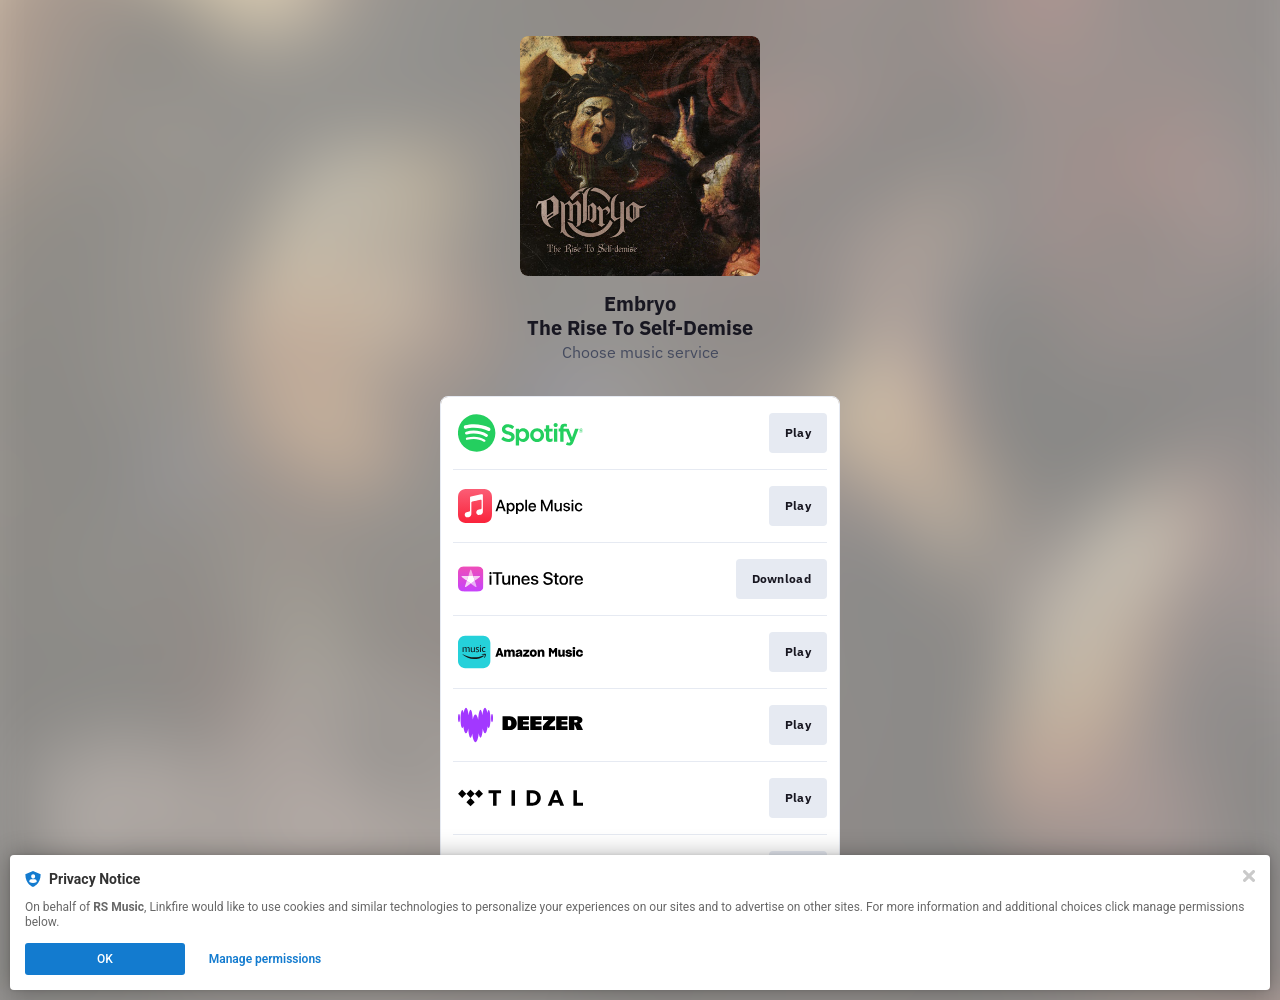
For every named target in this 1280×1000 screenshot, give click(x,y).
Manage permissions (265, 959)
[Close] (1249, 876)
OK (105, 959)
